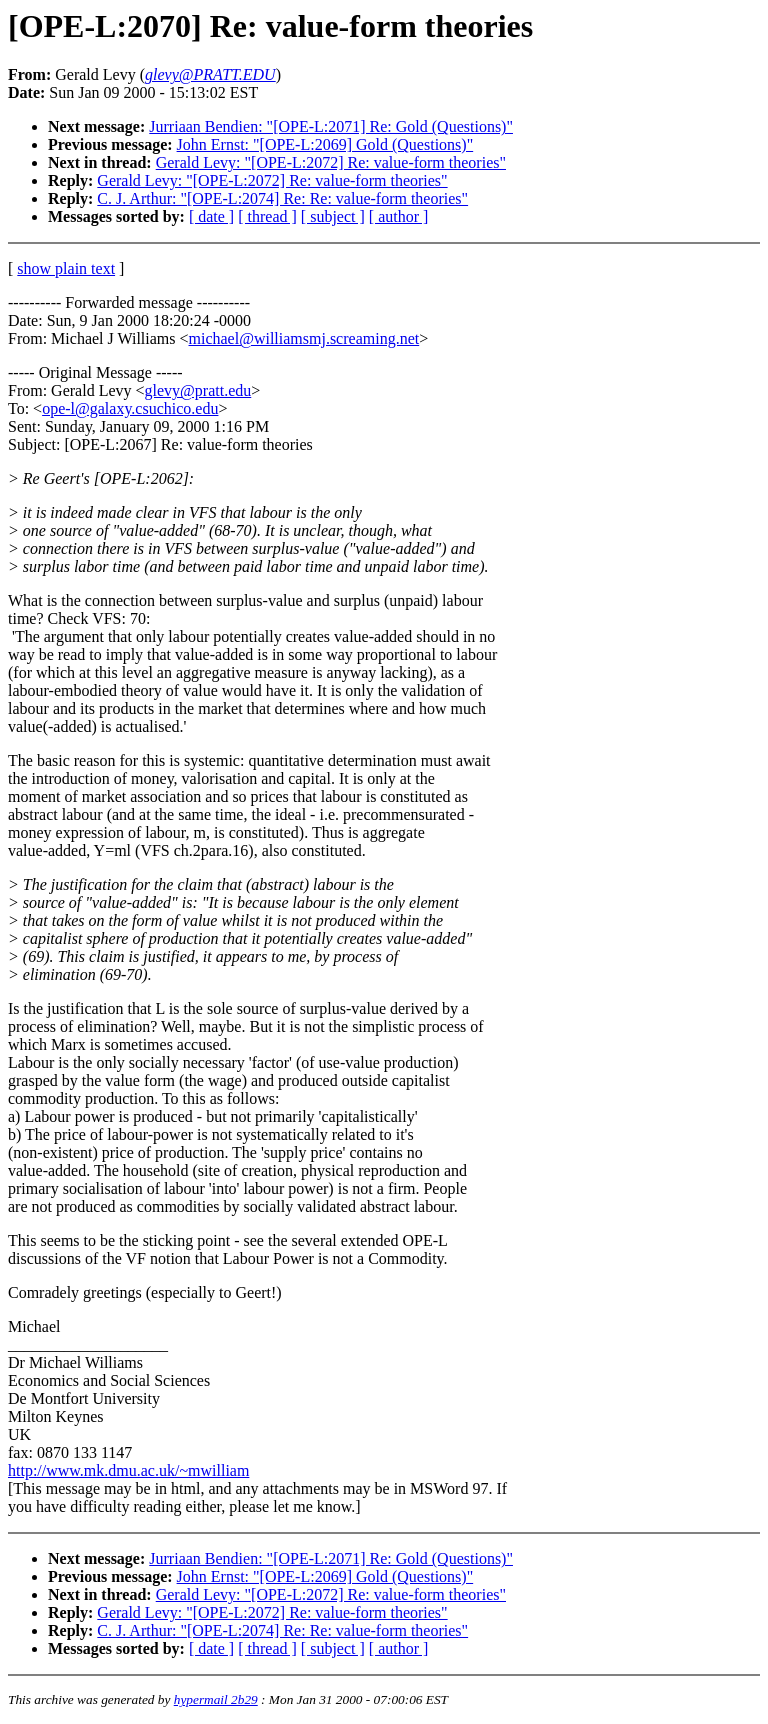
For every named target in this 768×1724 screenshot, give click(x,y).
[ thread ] (267, 216)
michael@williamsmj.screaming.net (304, 338)
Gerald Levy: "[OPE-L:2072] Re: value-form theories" (331, 162)
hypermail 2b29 (216, 1699)
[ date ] (211, 216)
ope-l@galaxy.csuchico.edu (130, 408)
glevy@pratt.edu (198, 390)
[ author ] (399, 216)
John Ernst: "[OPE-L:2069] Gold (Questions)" (325, 144)
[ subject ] (333, 216)
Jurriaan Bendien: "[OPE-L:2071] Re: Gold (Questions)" (331, 126)
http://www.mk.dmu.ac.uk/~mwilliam (128, 1470)
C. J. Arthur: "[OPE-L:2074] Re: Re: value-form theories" (282, 198)
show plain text (66, 268)
